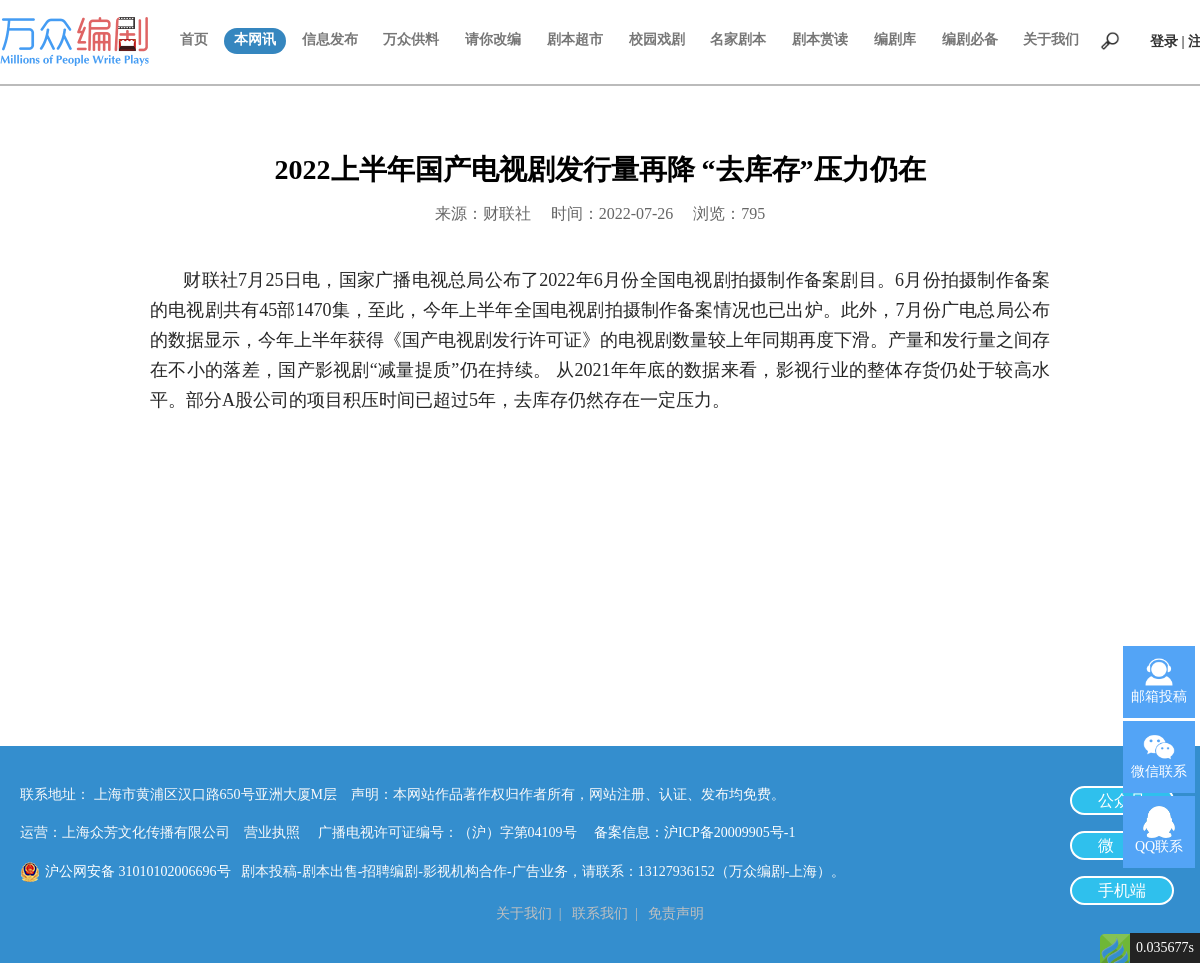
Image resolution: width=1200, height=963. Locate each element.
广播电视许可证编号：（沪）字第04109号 (454, 832)
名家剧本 (738, 39)
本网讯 (255, 39)
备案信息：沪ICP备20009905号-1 (694, 832)
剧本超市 (575, 39)
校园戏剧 (657, 39)
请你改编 (493, 39)
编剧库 (895, 39)
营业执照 (272, 832)
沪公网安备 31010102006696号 (138, 871)
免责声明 (676, 913)
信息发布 (330, 39)
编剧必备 (970, 39)
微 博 (1122, 845)
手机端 (1122, 890)
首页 (194, 39)
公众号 (1122, 800)
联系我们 (600, 913)
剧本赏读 (820, 39)
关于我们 (1051, 39)
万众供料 (411, 39)
